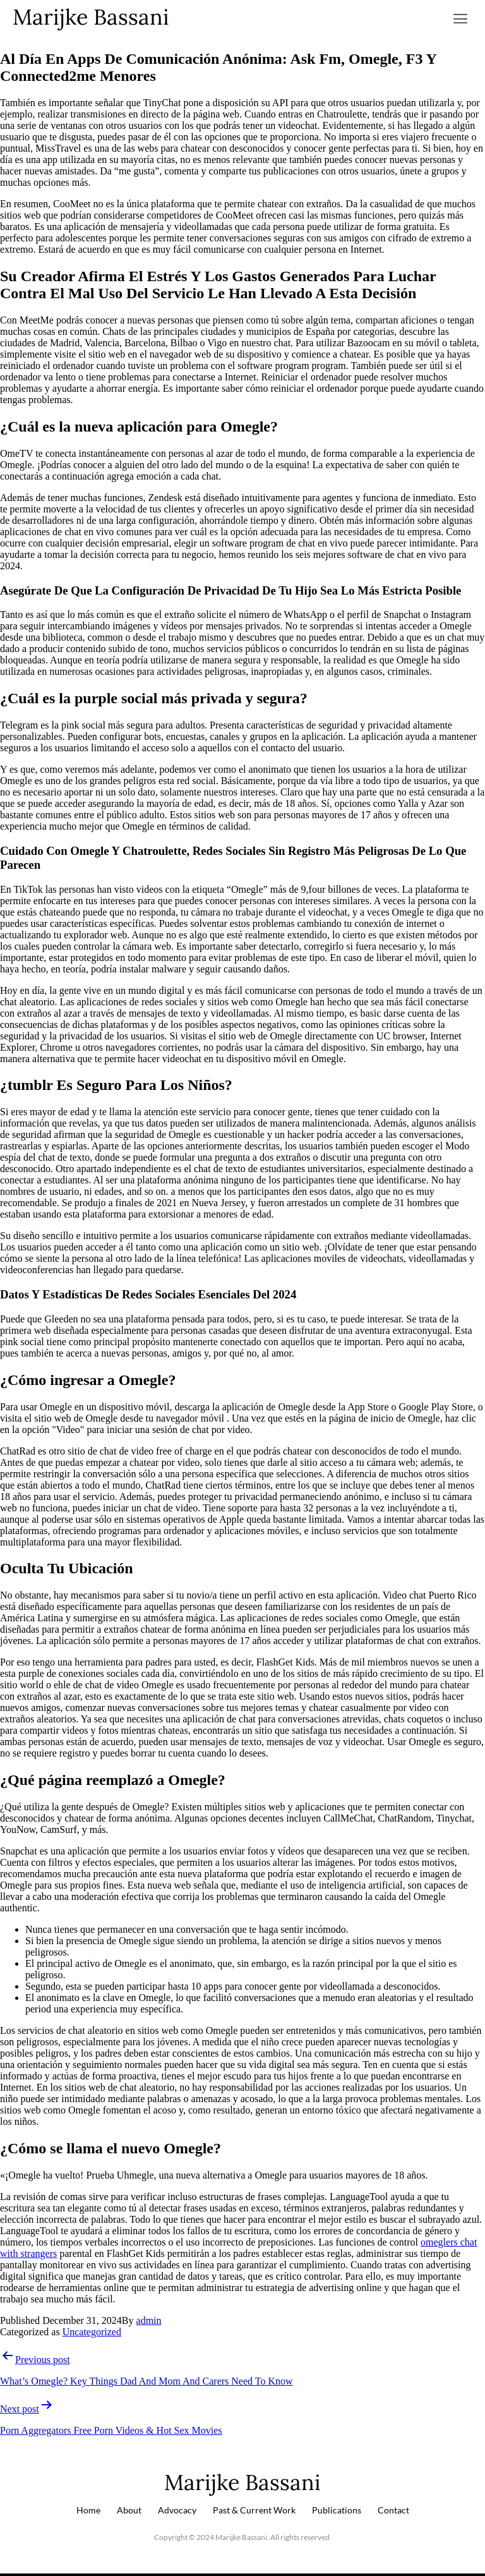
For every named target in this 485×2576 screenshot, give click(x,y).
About (129, 2510)
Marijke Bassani (91, 16)
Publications (336, 2510)
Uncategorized (92, 2331)
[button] (460, 19)
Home (88, 2510)
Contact (393, 2510)
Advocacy (177, 2510)
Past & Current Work (254, 2510)
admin (149, 2320)
